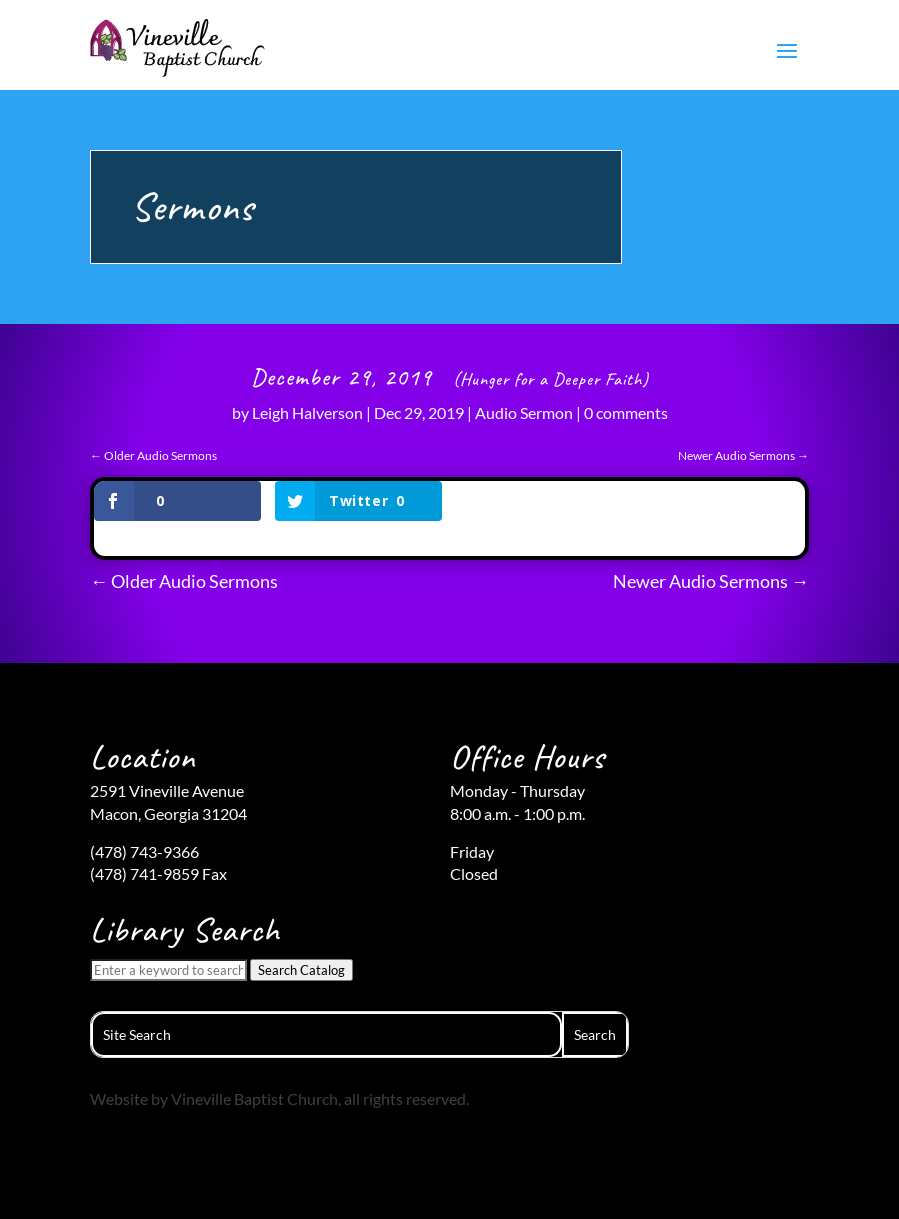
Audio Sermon (524, 412)
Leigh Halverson (307, 412)
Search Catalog (301, 970)
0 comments (626, 412)
